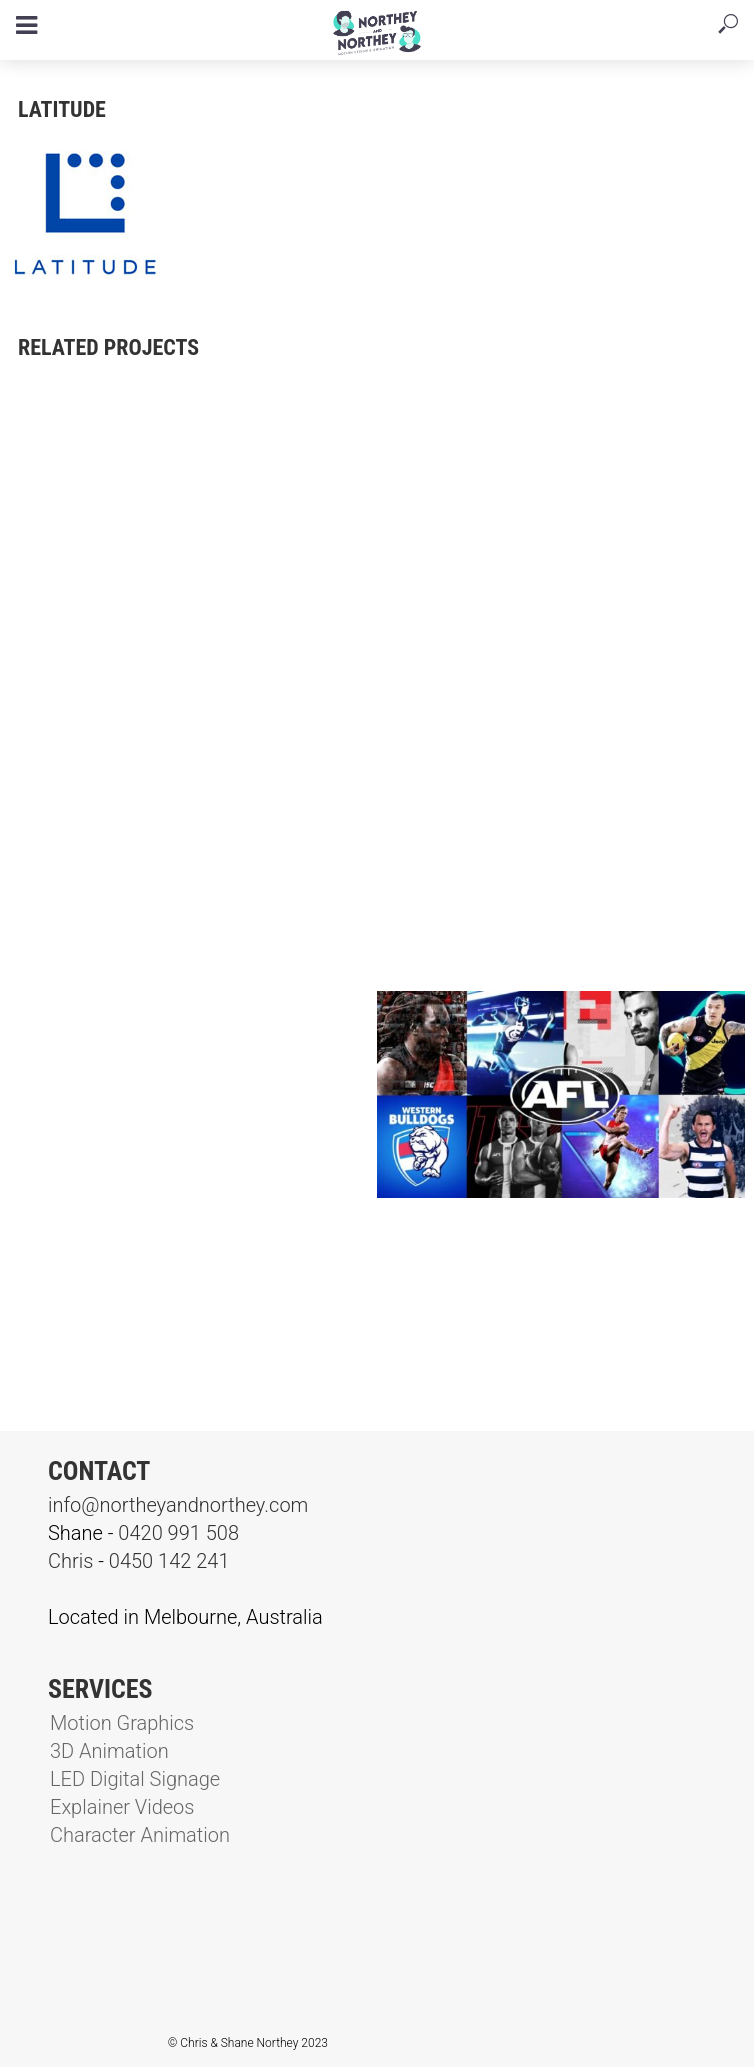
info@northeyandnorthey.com (178, 1505)
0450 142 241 (169, 1561)
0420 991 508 (178, 1533)
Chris (70, 1561)
